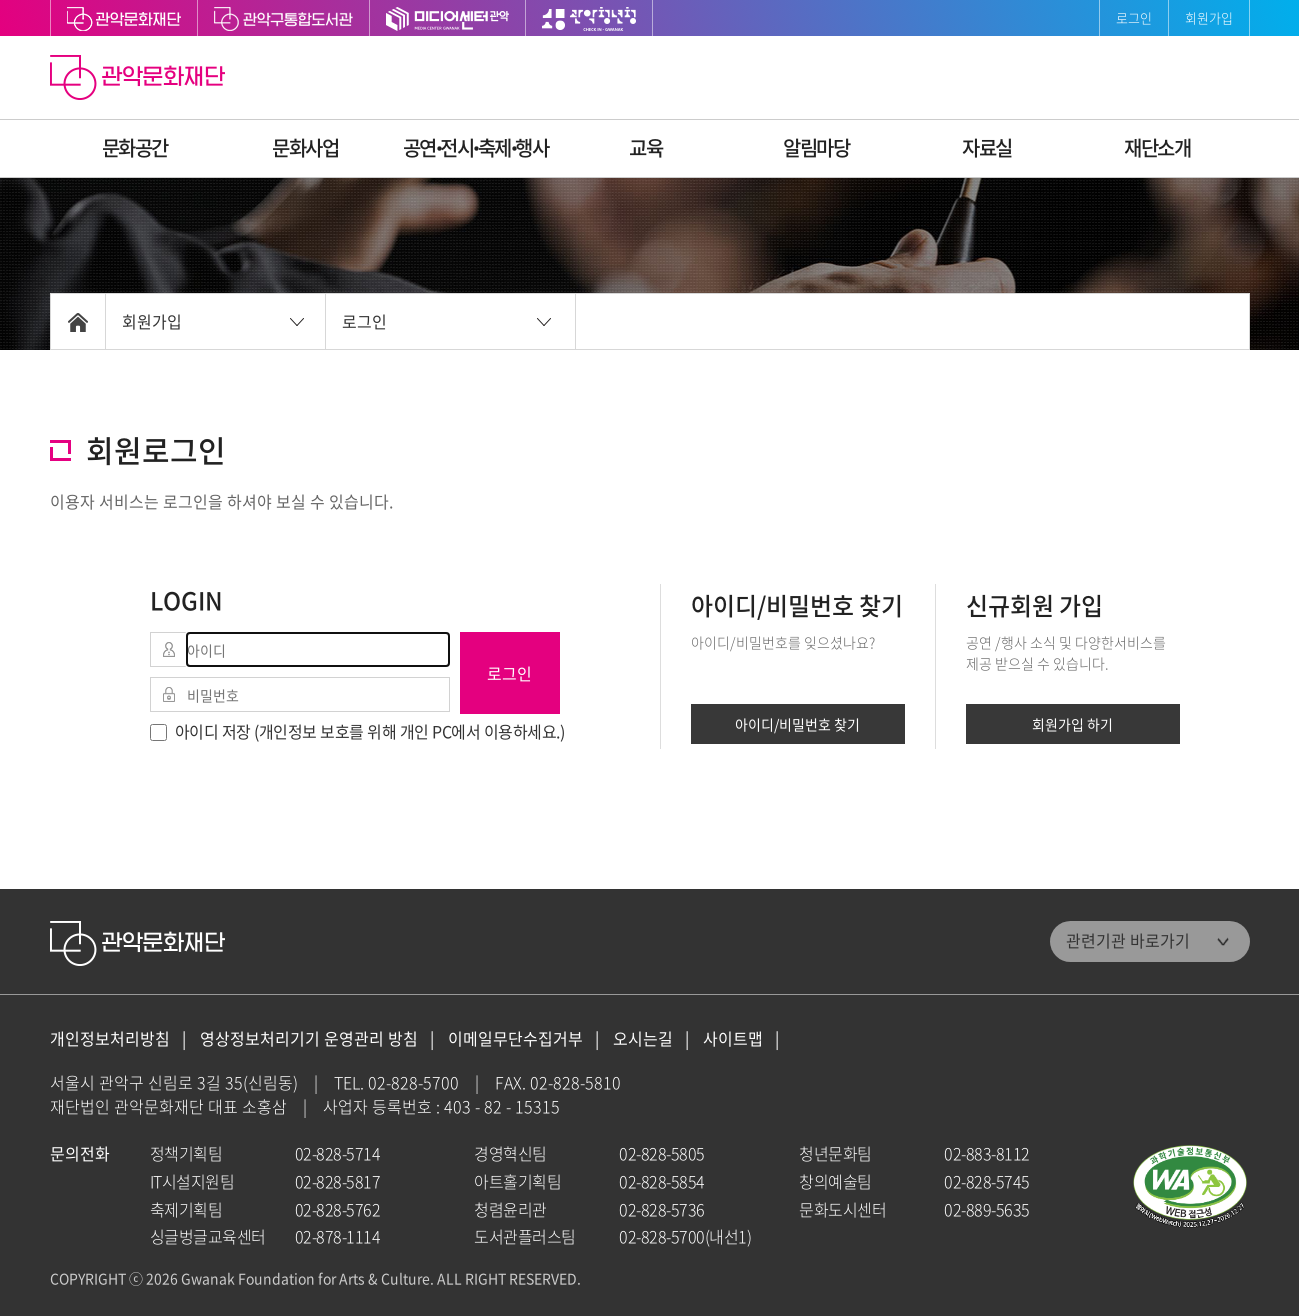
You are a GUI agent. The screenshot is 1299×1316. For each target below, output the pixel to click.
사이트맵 (733, 1038)
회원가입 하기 (1072, 724)
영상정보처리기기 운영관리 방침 (309, 1038)
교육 (645, 147)
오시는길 (643, 1038)
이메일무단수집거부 (515, 1038)
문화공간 (135, 147)
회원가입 (1209, 17)
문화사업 (305, 147)
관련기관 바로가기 (1128, 940)
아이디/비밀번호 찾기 (797, 724)
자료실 (987, 147)
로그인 (1134, 17)
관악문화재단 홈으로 (140, 80)
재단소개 (1157, 147)
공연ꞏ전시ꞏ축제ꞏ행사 (476, 147)
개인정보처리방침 (110, 1038)
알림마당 (816, 147)
